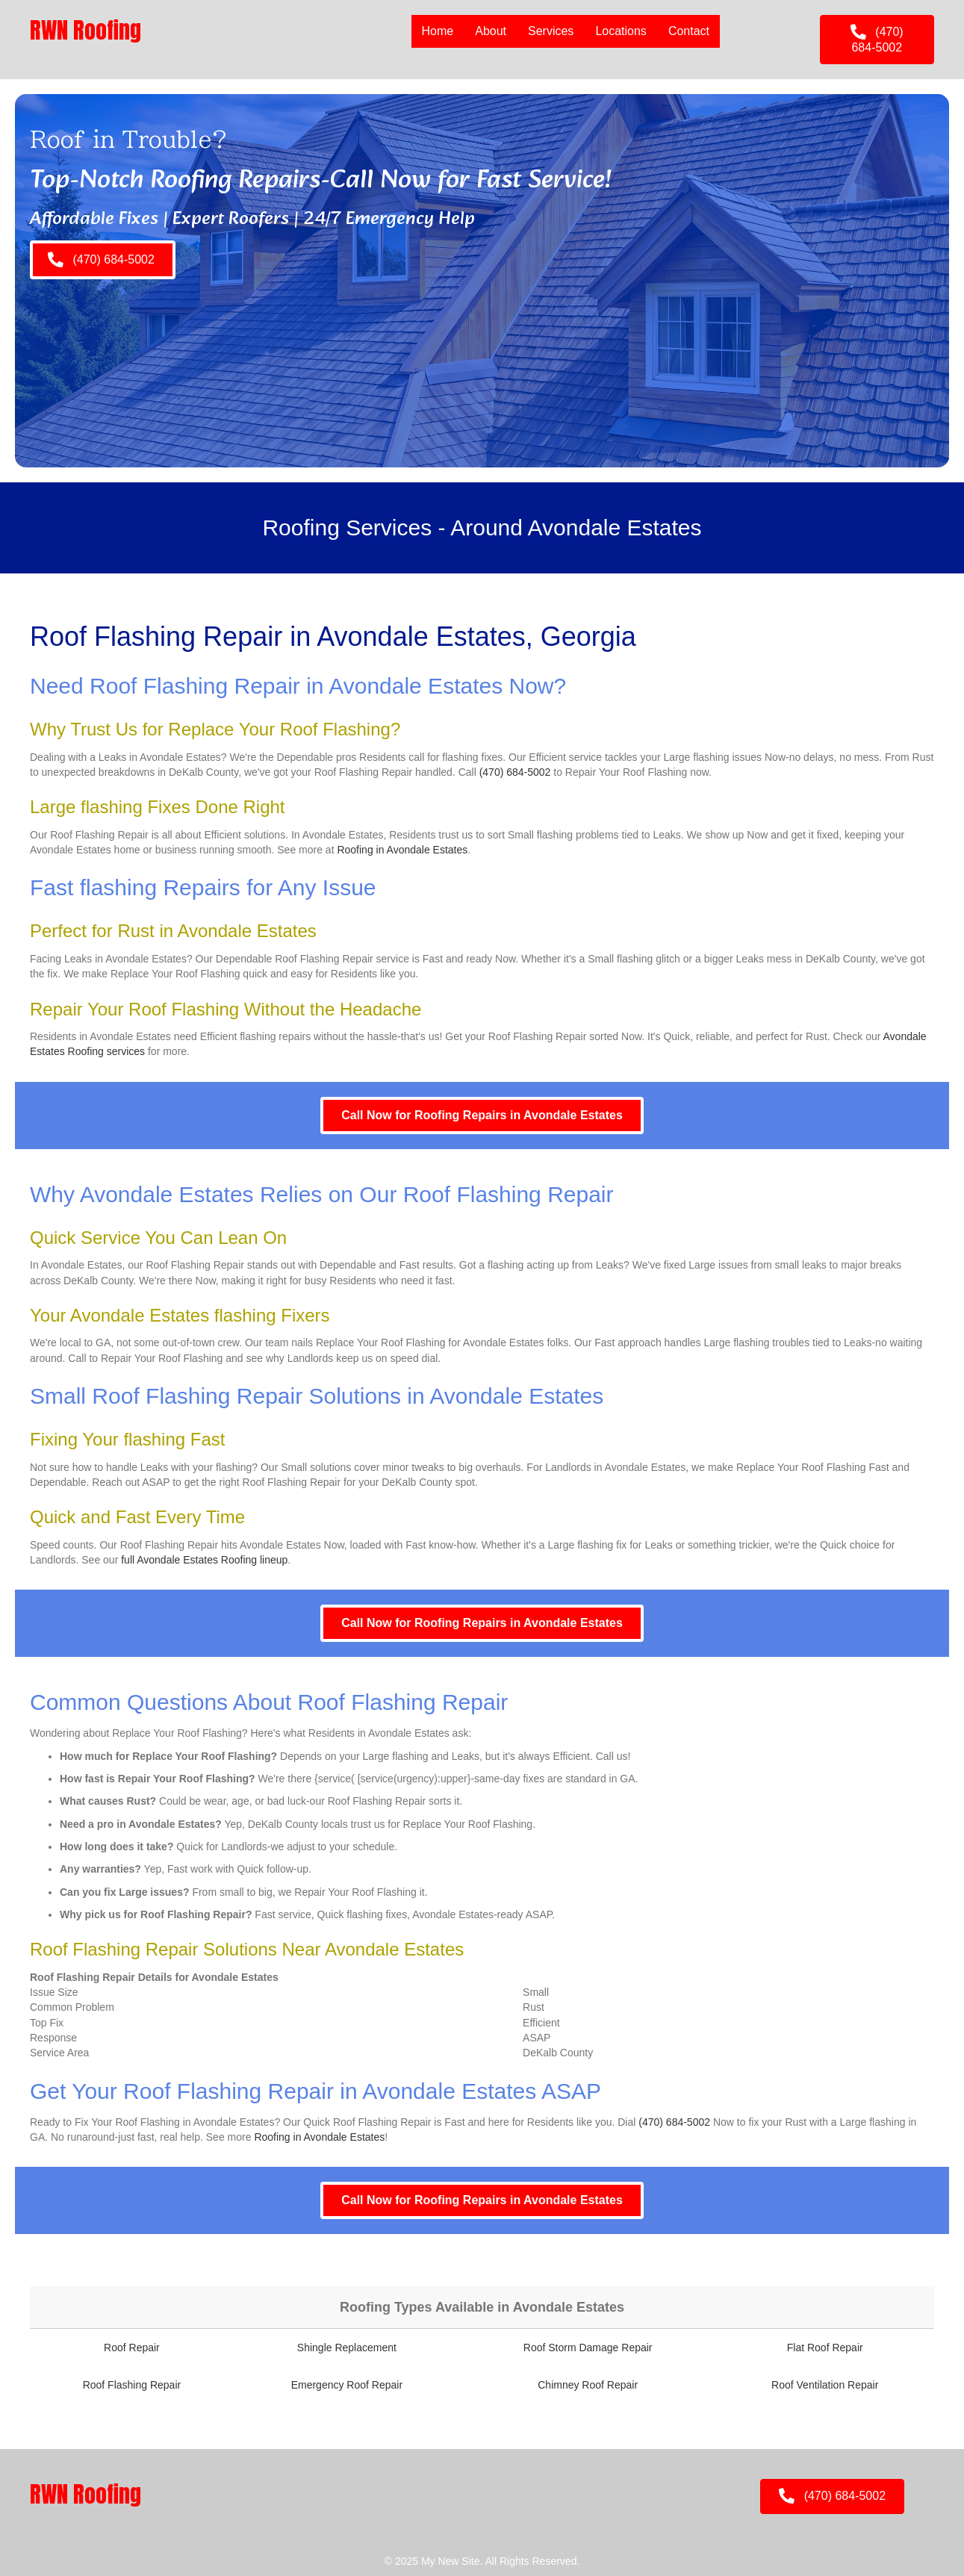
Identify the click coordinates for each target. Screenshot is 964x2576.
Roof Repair (132, 2347)
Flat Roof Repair (825, 2347)
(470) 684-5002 (515, 772)
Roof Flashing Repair (132, 2385)
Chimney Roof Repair (588, 2385)
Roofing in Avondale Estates (402, 850)
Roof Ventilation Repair (824, 2385)
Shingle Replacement (347, 2347)
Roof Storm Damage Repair (588, 2347)
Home (438, 31)
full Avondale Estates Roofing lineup (204, 1560)
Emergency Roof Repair (346, 2385)
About (490, 31)
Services (550, 31)
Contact (688, 31)
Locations (621, 31)
